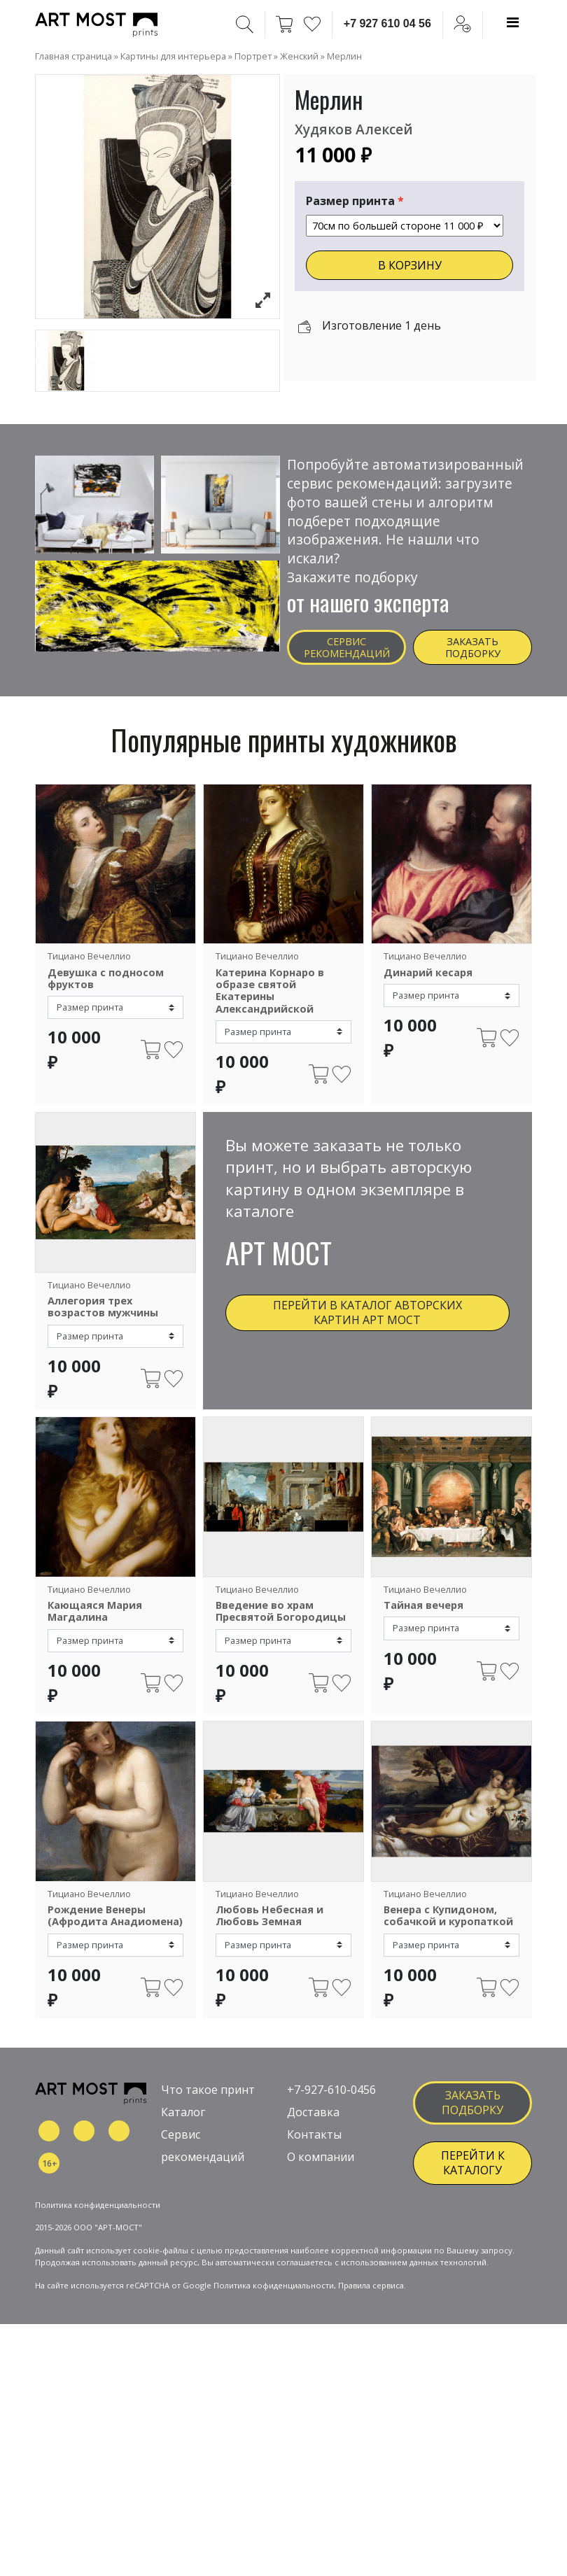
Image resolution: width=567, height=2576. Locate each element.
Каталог (183, 2124)
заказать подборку (472, 2114)
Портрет (253, 56)
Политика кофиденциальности (274, 2347)
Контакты (314, 2146)
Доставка (313, 2124)
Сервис (180, 2146)
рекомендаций (202, 2168)
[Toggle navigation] (513, 22)
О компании (320, 2168)
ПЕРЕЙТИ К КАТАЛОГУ (473, 2175)
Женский (299, 56)
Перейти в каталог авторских (367, 1312)
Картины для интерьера (173, 56)
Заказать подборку (472, 647)
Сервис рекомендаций (347, 647)
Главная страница (73, 56)
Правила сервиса (371, 2347)
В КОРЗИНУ (410, 265)
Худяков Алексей (354, 129)
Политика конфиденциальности (97, 2266)
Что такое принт (208, 2101)
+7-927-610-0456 (331, 2101)
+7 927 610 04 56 (387, 23)
